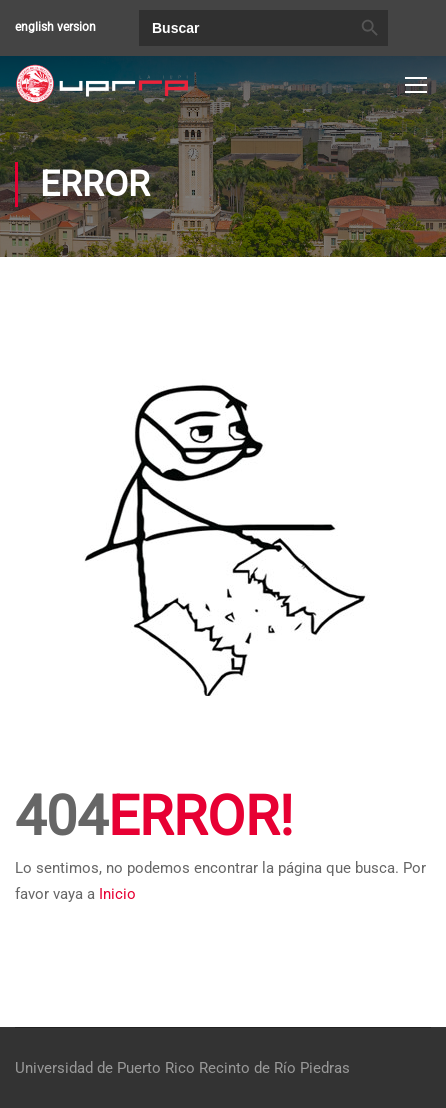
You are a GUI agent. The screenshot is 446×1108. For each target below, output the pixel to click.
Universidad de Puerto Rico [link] (105, 1068)
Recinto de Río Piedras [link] (274, 1068)
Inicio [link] (117, 894)
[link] (102, 84)
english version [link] (55, 27)
